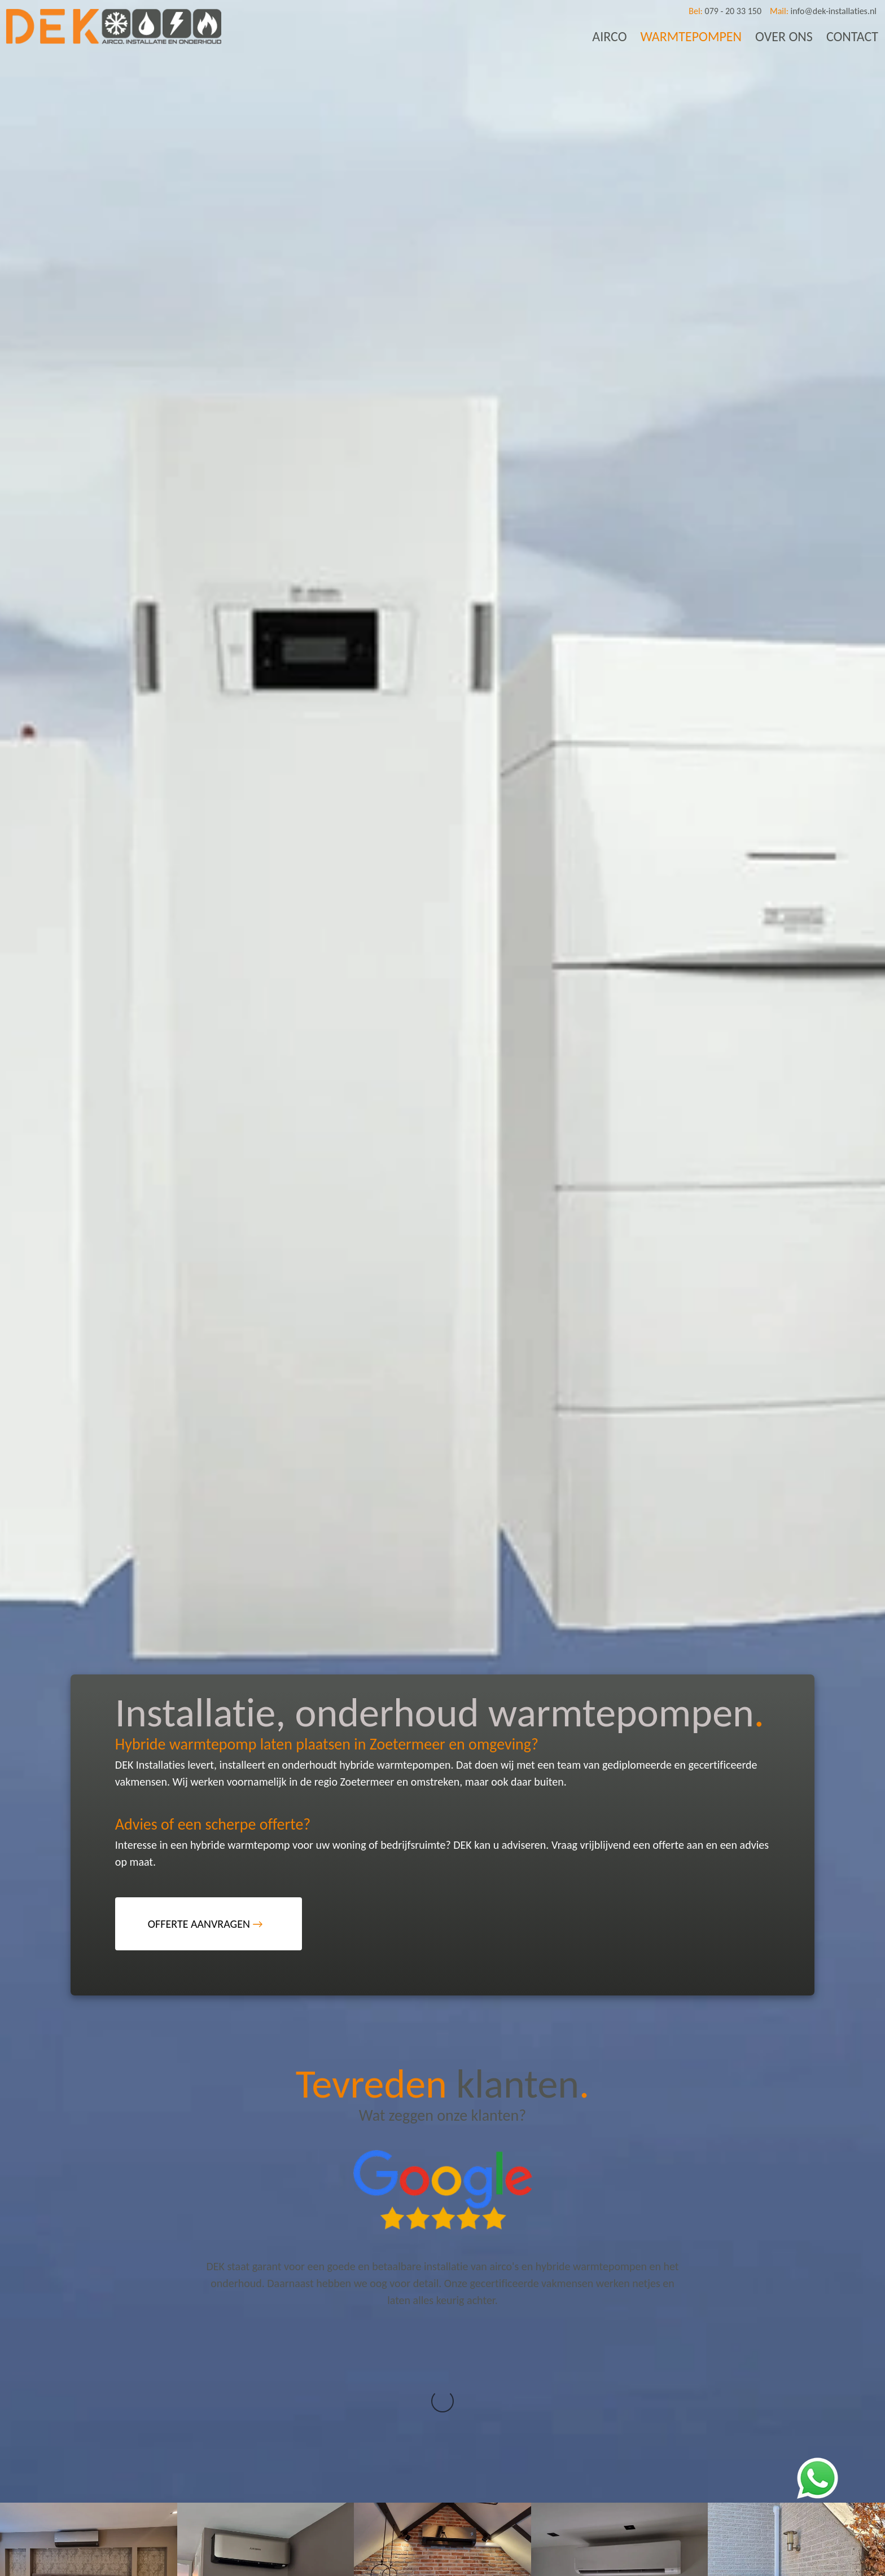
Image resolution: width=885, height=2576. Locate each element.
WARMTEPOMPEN (691, 36)
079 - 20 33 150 (725, 11)
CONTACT (852, 36)
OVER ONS (784, 36)
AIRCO (609, 36)
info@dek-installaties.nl (823, 11)
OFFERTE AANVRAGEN (205, 1924)
